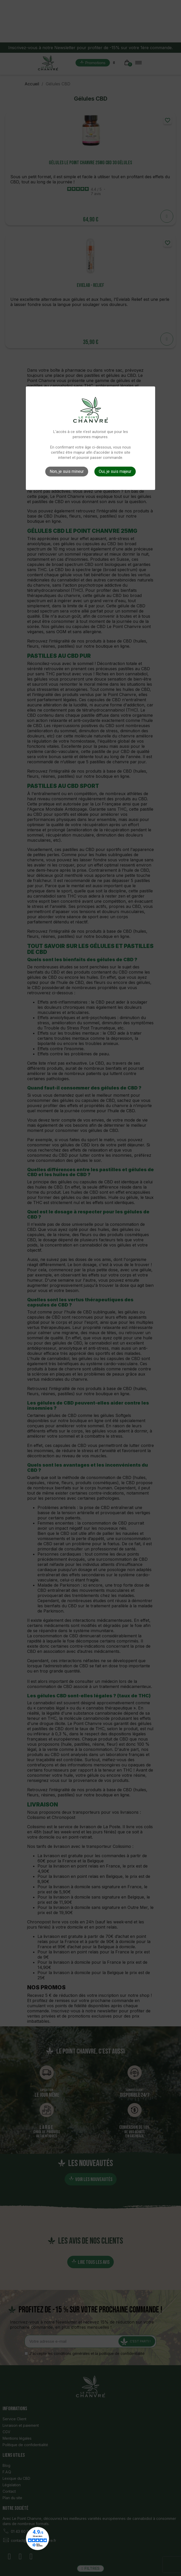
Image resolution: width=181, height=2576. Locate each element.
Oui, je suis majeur (115, 471)
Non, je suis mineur (67, 471)
